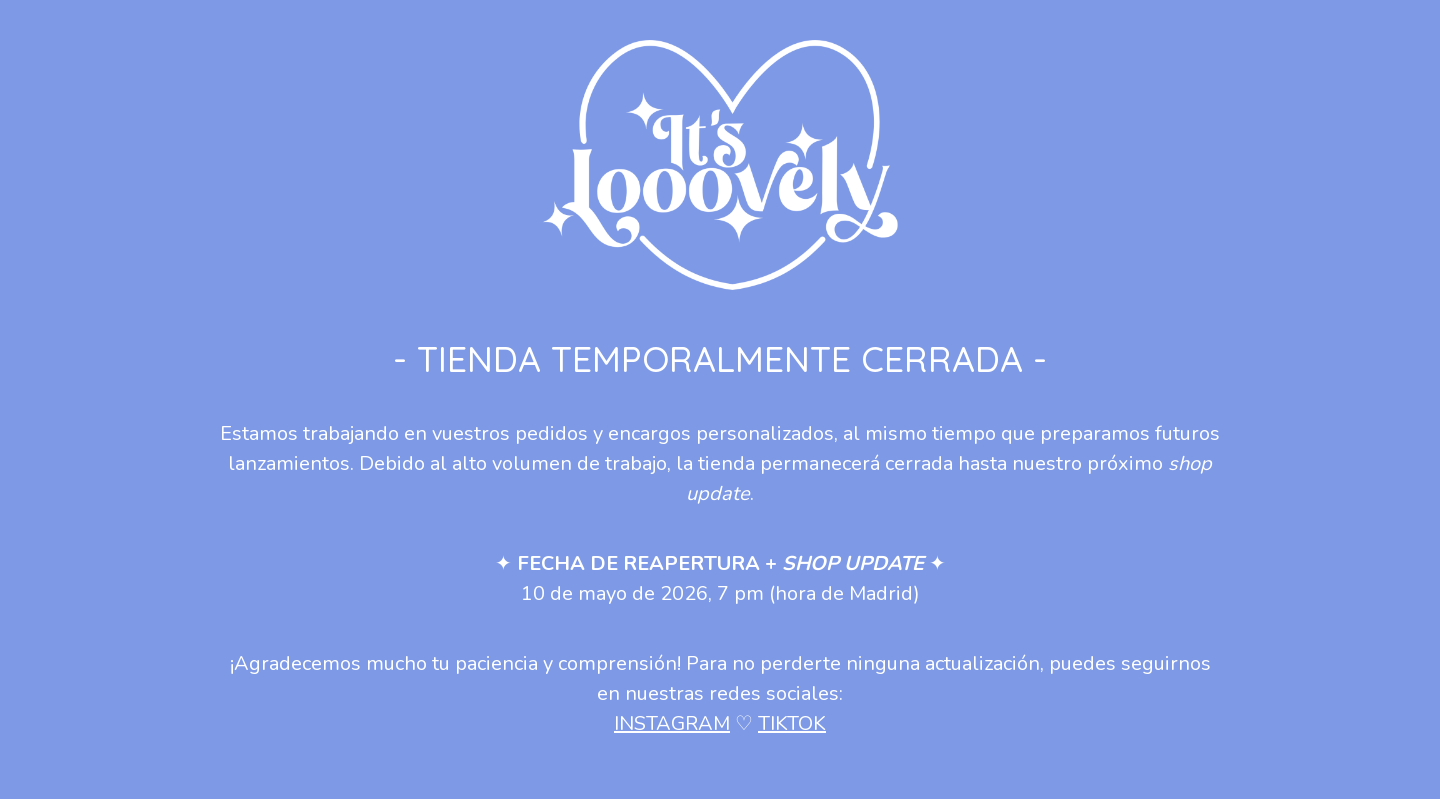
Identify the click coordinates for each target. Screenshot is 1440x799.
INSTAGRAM (672, 723)
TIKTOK (792, 723)
